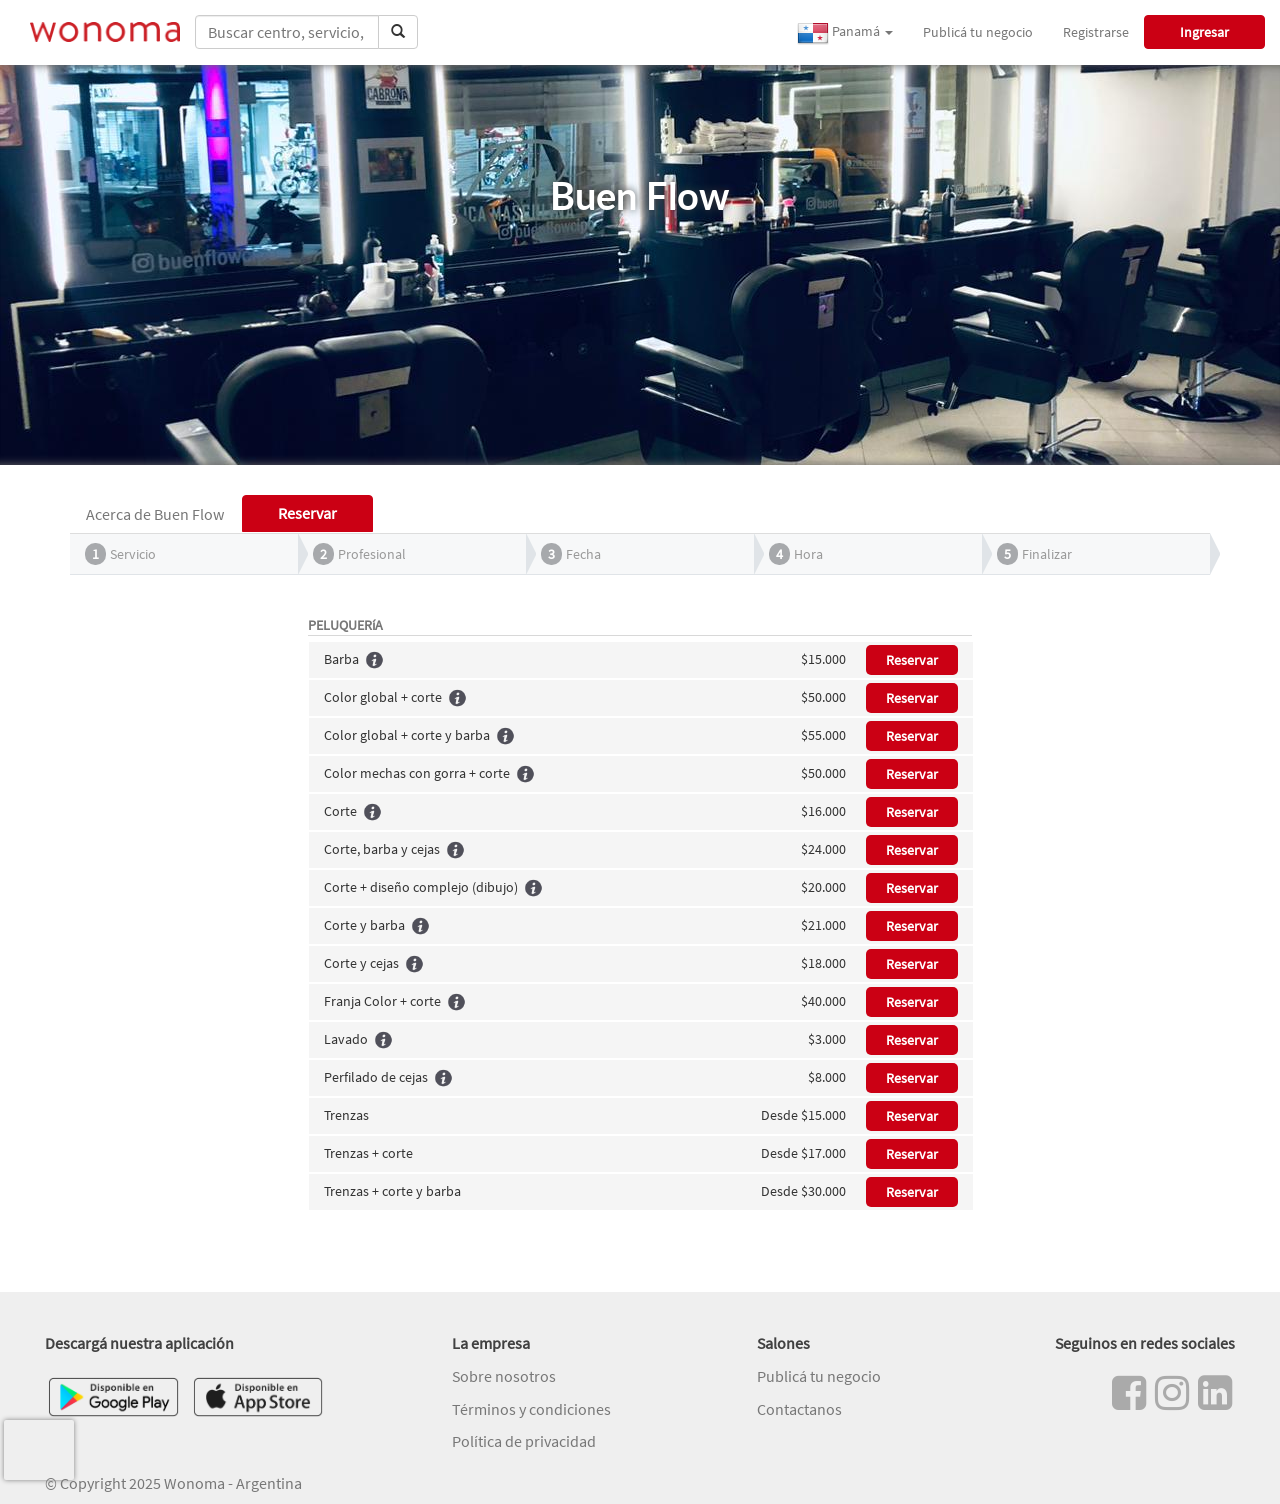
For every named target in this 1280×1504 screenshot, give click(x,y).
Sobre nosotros (504, 1376)
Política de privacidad (524, 1441)
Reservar (912, 660)
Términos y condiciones (531, 1409)
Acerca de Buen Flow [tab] (155, 514)
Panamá (845, 33)
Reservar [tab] (307, 513)
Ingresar (1204, 32)
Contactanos (799, 1409)
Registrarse (1096, 32)
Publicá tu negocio (978, 32)
